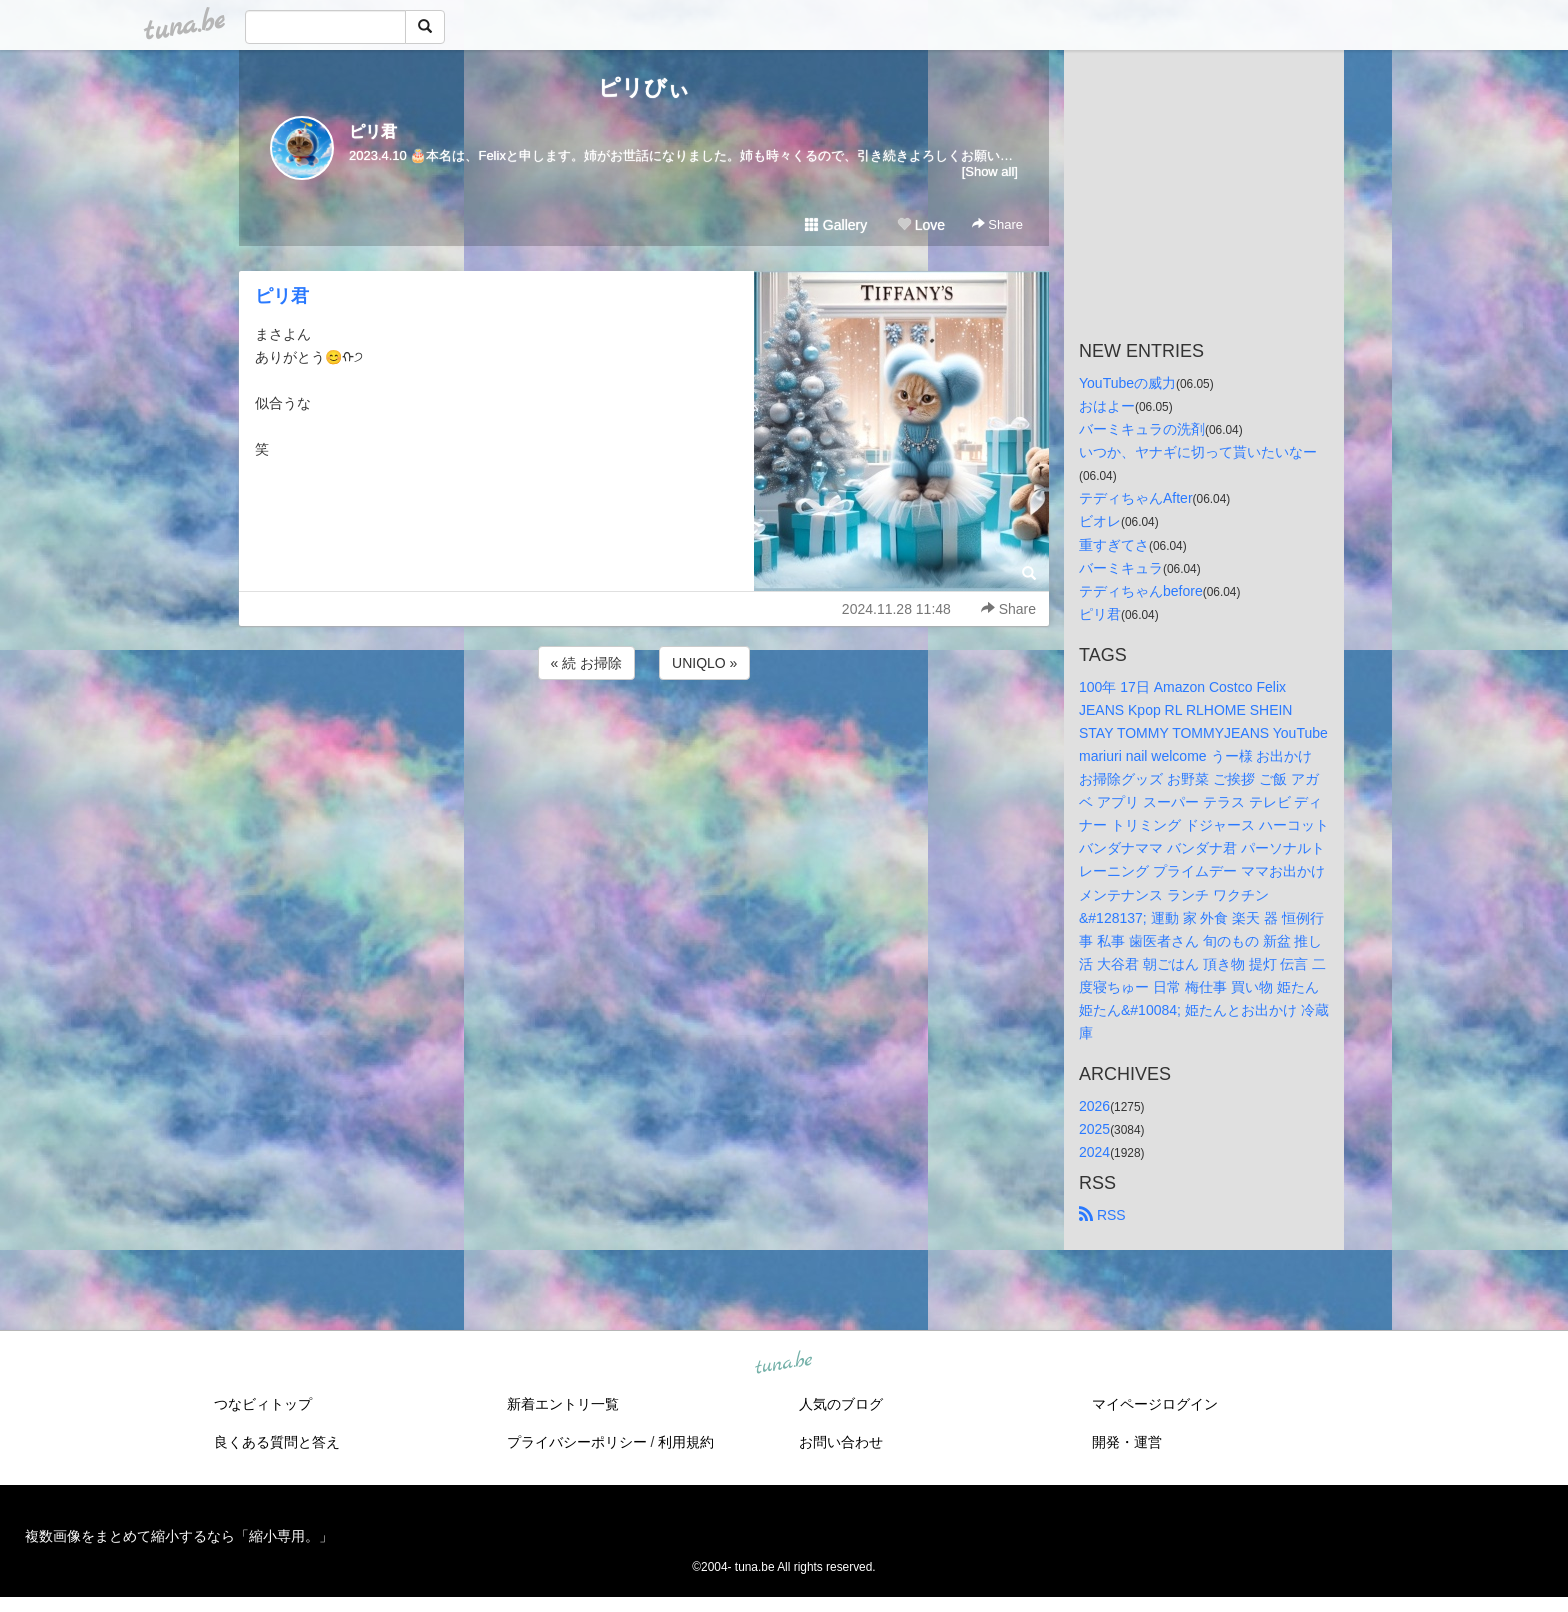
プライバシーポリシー (577, 1442)
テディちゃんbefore (1141, 591)
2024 (1094, 1152)
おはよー (1107, 406)
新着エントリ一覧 (563, 1404)
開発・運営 (1127, 1442)
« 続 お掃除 (587, 663)
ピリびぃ (644, 87)
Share (997, 224)
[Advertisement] (644, 738)
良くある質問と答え (277, 1442)
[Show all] (990, 171)
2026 (1094, 1106)
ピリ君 (373, 131)
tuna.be (783, 1364)
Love (921, 225)
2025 (1094, 1129)
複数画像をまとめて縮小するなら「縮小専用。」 (179, 1536)
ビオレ (1100, 521)
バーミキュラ (1121, 568)
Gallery (836, 225)
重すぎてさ (1114, 545)
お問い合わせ (841, 1442)
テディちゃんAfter (1136, 498)
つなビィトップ (263, 1404)
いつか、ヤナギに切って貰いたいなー (1198, 452)
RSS (1102, 1215)
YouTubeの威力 (1127, 383)
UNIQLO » (704, 663)
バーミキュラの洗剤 (1142, 429)
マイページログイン (1155, 1404)
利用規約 (686, 1442)
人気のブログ (841, 1404)
